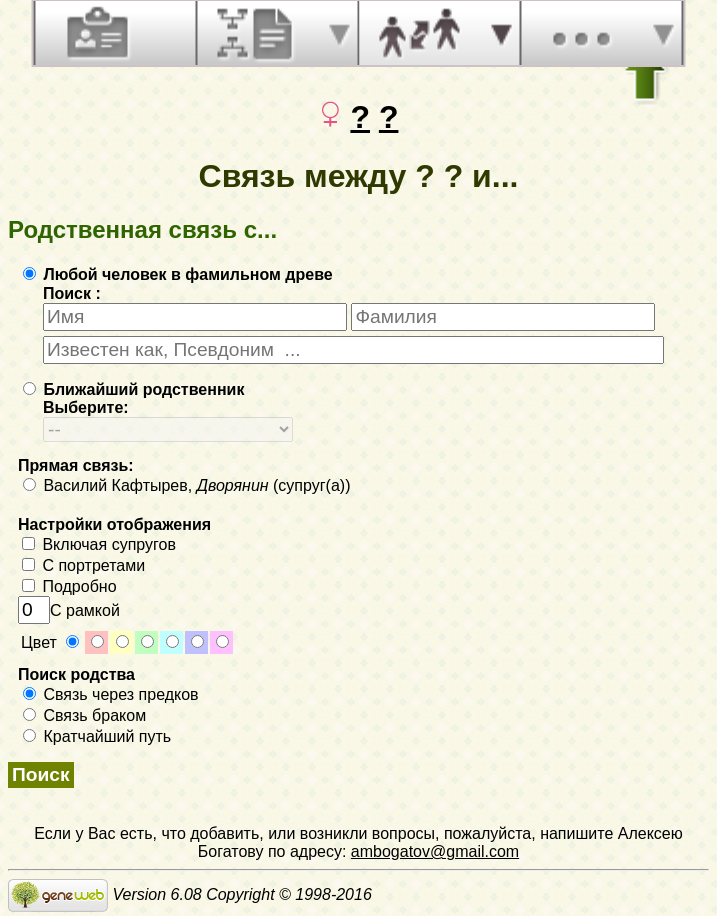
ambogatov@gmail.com (435, 851)
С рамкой (69, 610)
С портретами (83, 565)
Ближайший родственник (133, 389)
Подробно (69, 586)
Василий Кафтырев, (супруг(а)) (186, 485)
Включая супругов (99, 544)
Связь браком (84, 715)
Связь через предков (111, 694)
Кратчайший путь (97, 736)
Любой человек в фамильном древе (178, 274)
